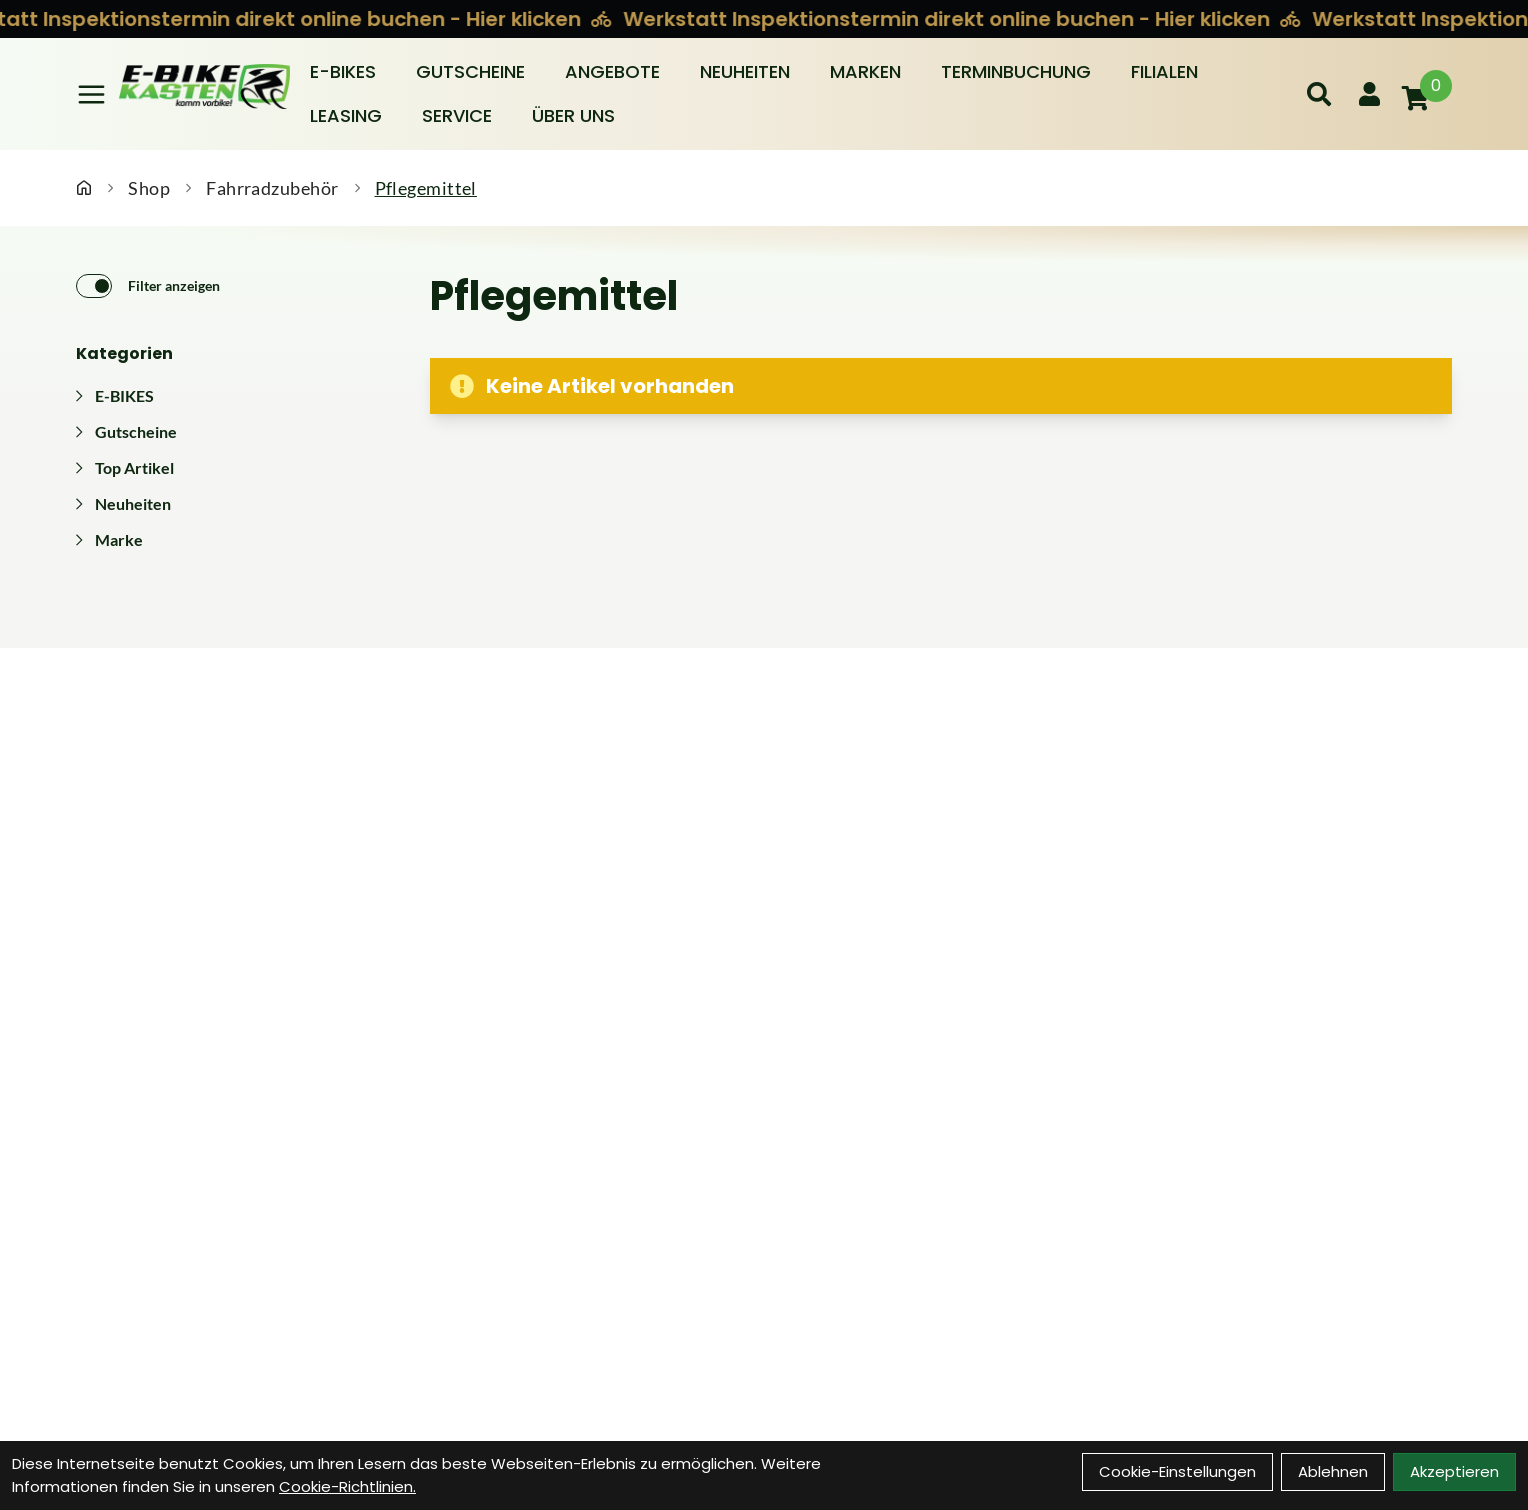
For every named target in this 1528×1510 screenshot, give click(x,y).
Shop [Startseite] (149, 188)
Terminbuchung (1016, 71)
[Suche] (1319, 94)
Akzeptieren (1454, 1471)
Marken (865, 71)
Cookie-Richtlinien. (347, 1486)
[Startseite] (84, 188)
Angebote (612, 71)
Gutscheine (470, 71)
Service (457, 115)
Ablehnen (1333, 1471)
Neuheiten (745, 71)
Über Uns (573, 115)
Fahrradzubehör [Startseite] (272, 188)
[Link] (91, 94)
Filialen (1164, 71)
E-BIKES (343, 71)
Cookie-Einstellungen (1177, 1471)
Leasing (346, 115)
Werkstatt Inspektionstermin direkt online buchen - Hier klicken (950, 19)
